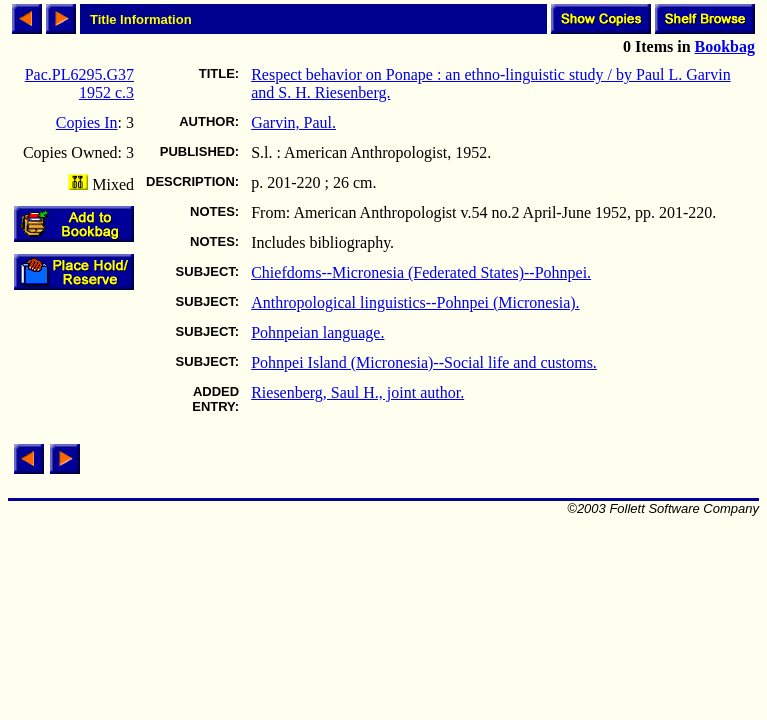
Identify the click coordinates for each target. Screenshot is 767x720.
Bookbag (725, 46)
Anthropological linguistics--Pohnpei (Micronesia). (415, 302)
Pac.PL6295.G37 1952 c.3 (79, 83)
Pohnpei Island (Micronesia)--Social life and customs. (424, 362)
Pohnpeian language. (317, 332)
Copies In (87, 122)
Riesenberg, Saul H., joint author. (357, 392)
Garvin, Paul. (293, 122)
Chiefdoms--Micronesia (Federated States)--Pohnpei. (421, 272)
